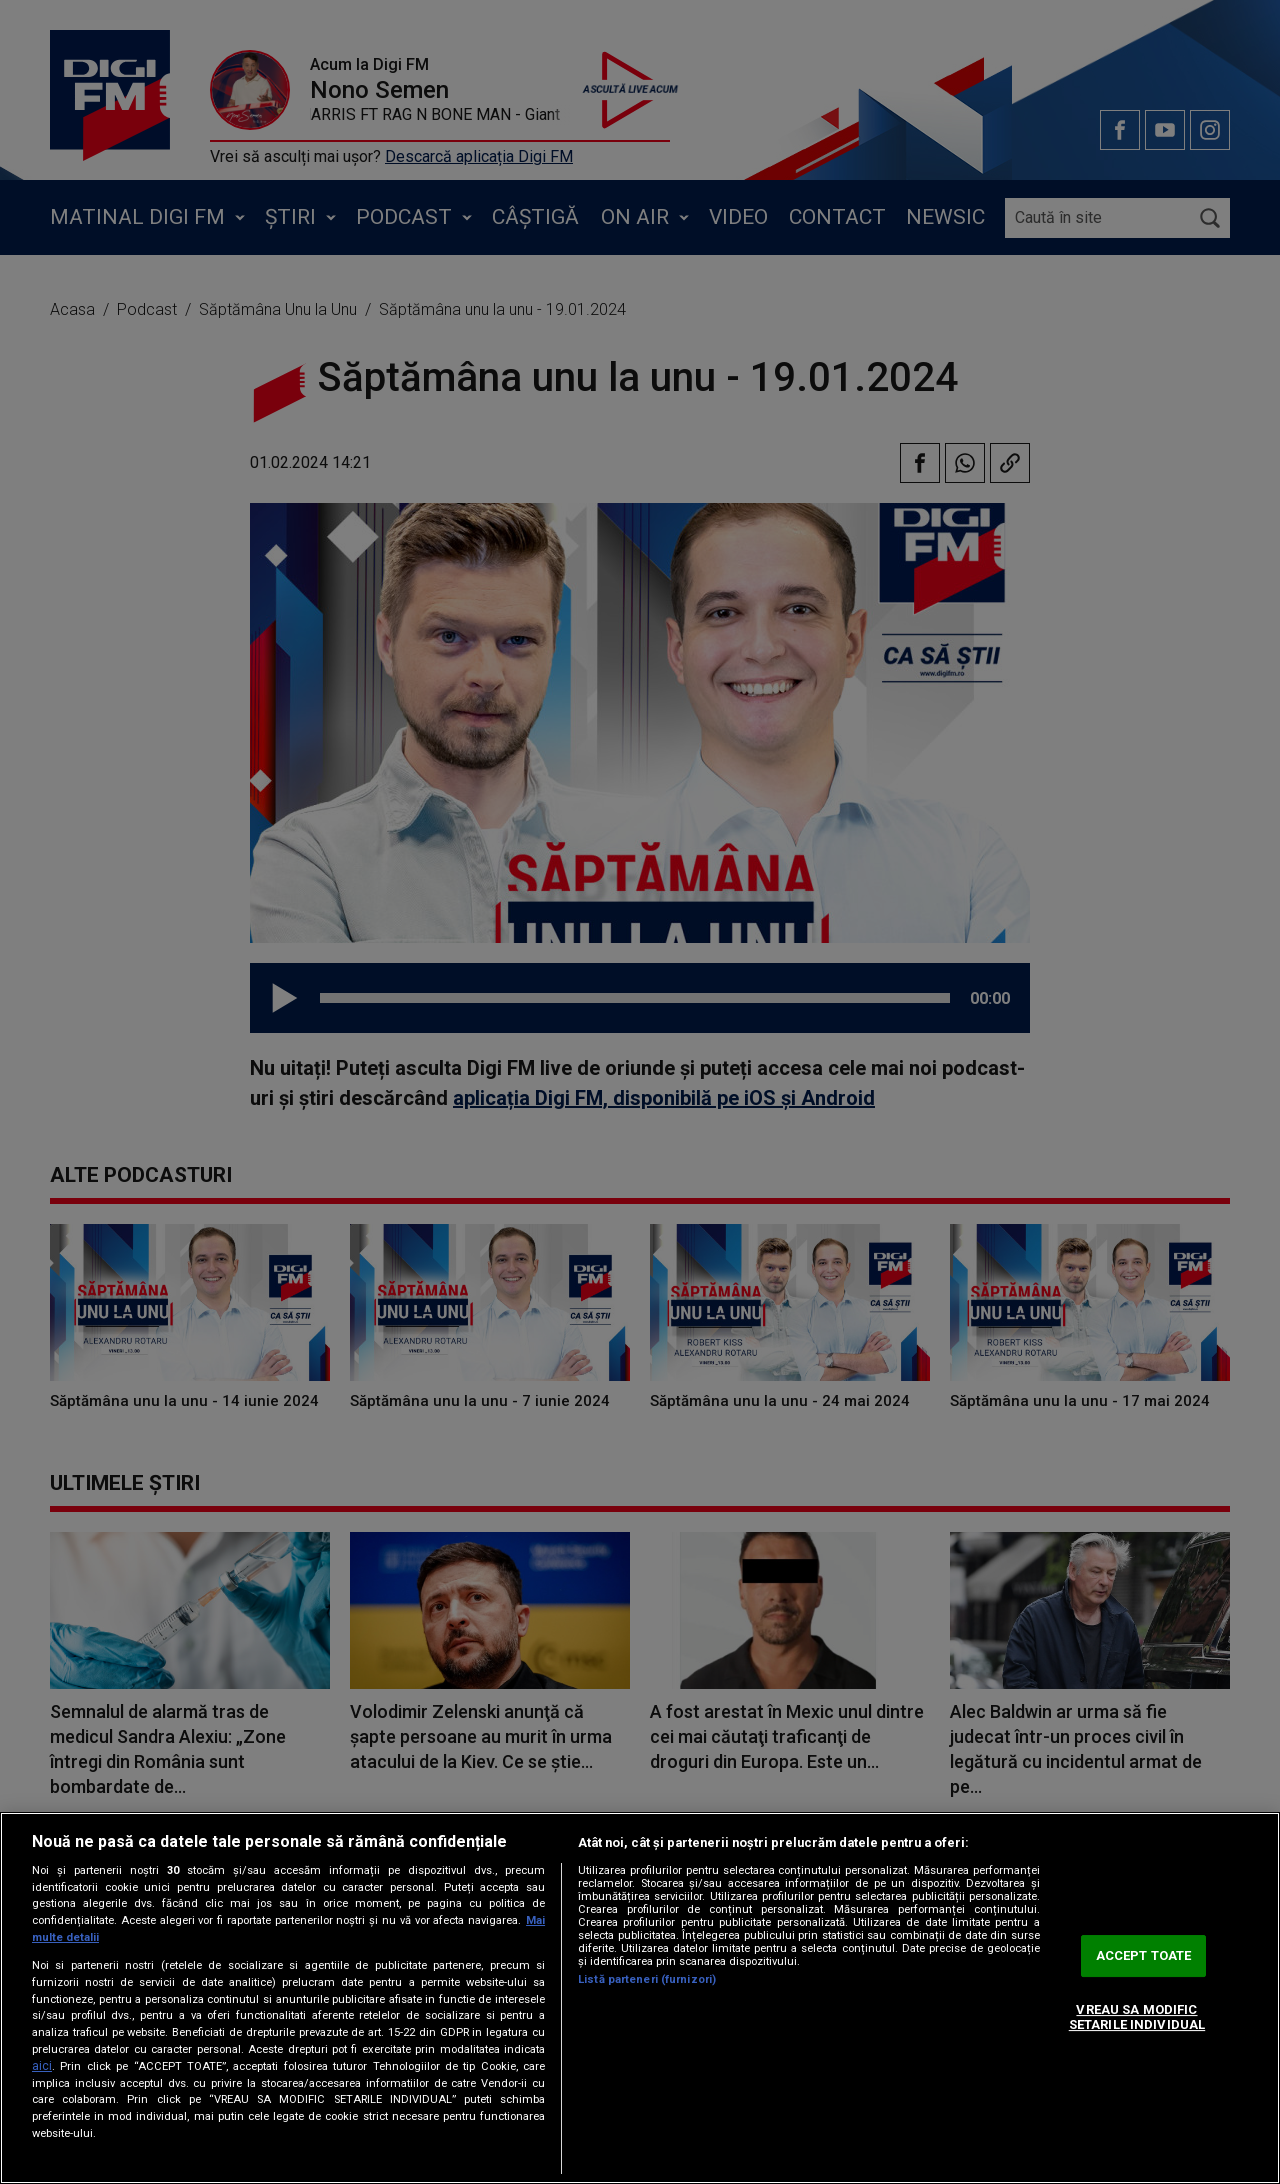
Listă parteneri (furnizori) (647, 1979)
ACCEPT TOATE (1144, 1955)
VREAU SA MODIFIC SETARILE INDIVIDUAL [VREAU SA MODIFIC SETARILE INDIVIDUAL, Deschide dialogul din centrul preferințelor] (1137, 2017)
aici (42, 2066)
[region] (640, 1998)
